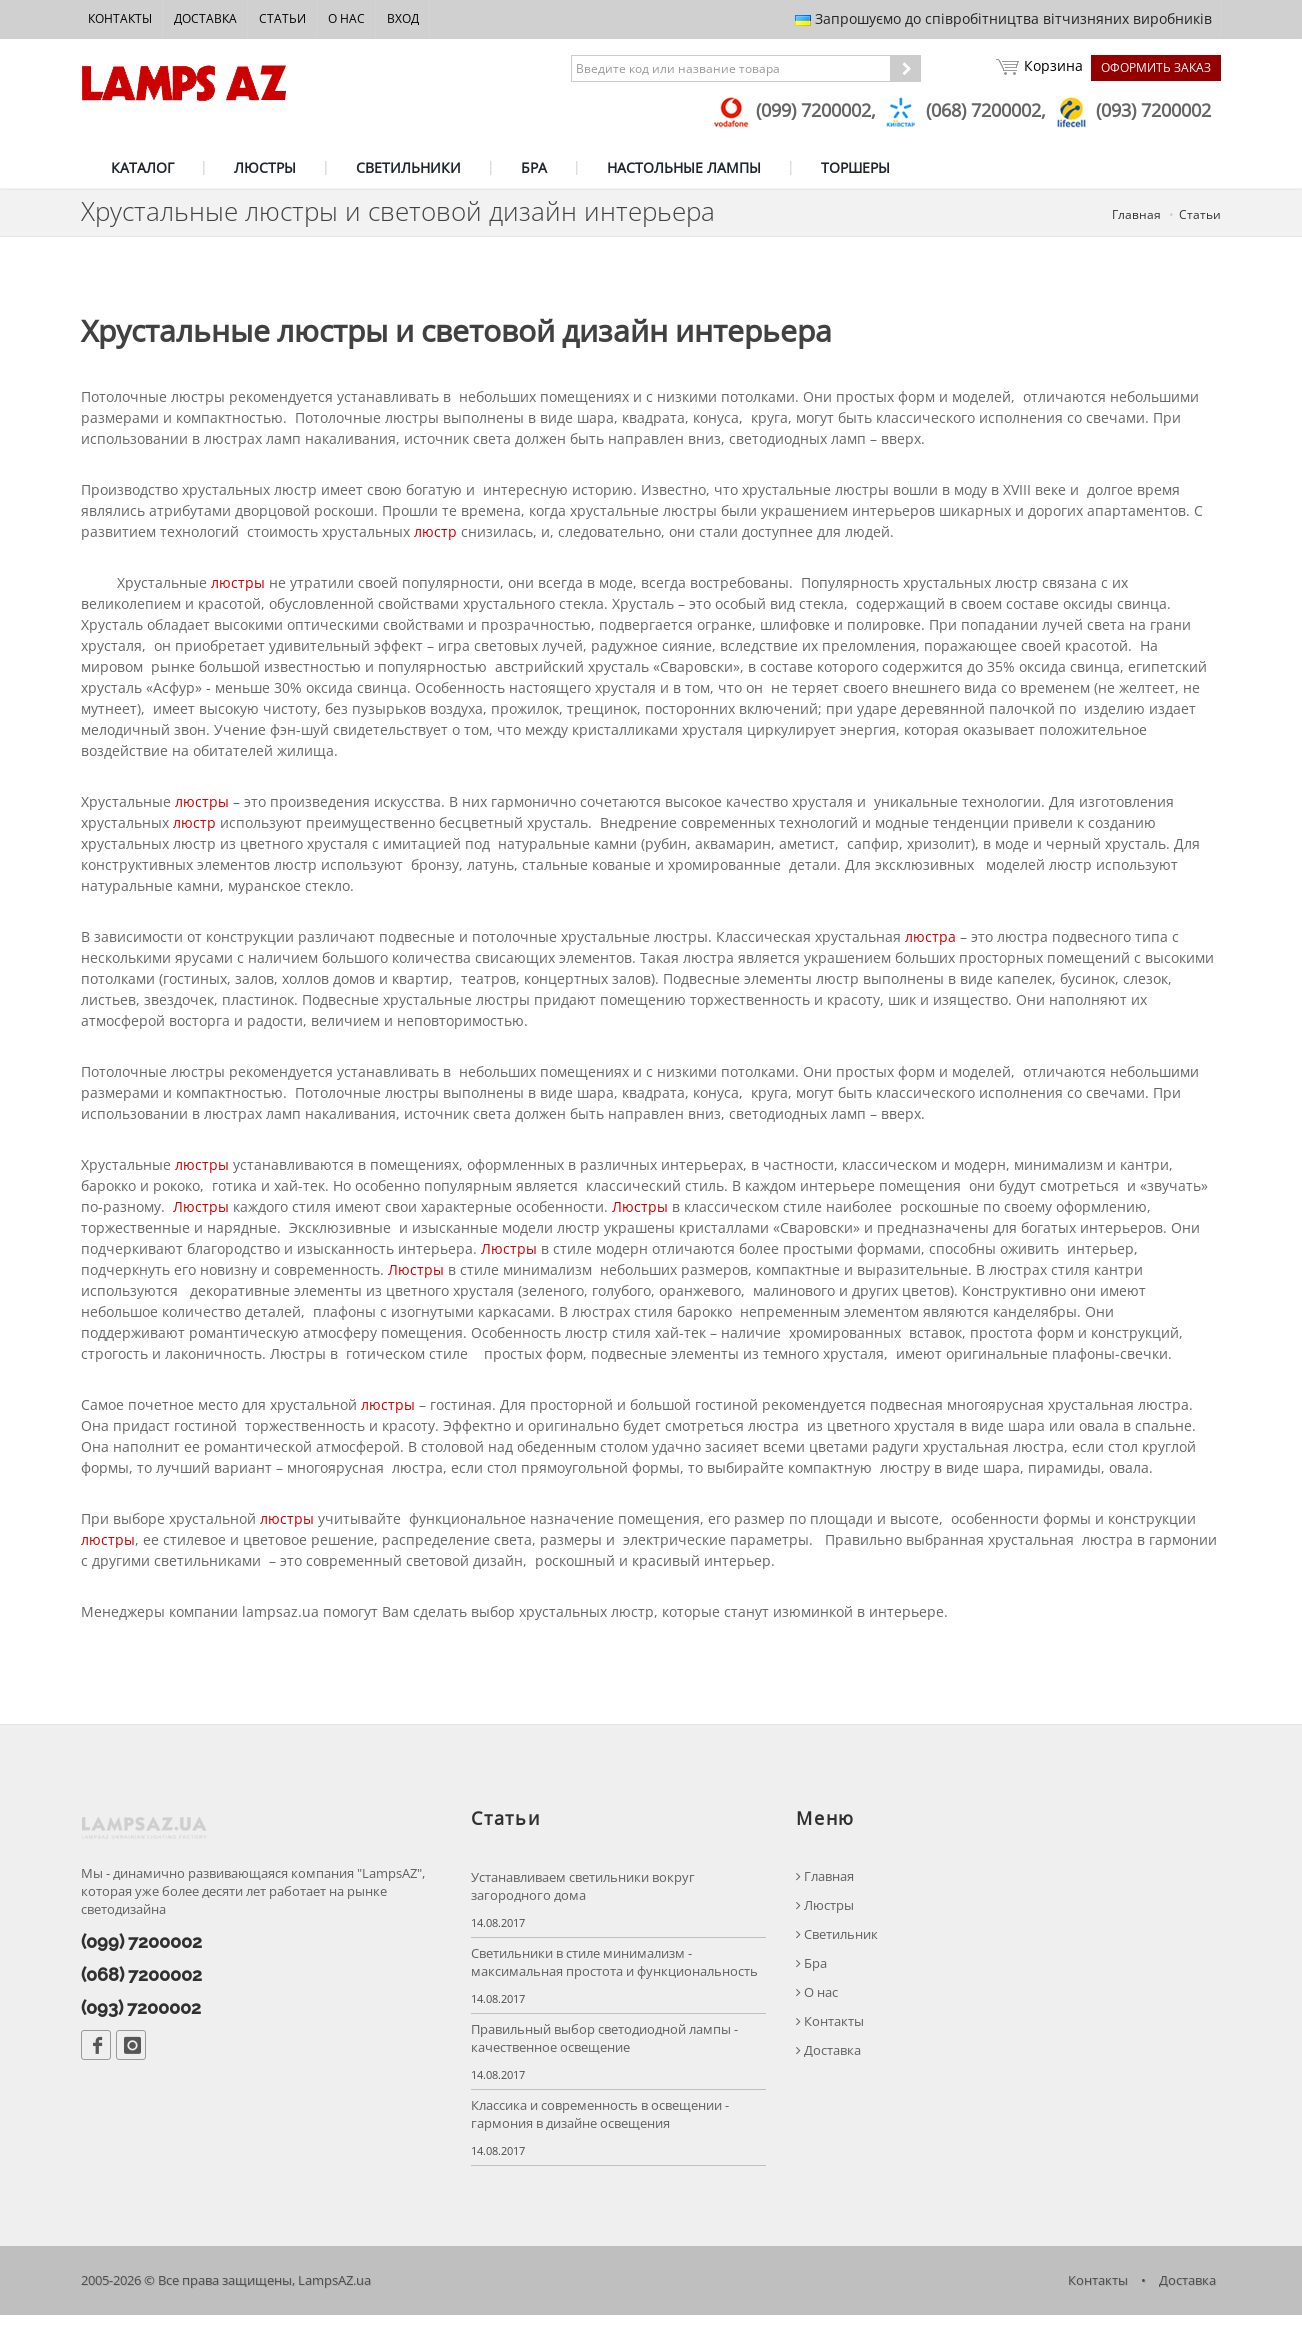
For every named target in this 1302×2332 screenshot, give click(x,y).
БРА (534, 167)
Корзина (1037, 68)
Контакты (120, 18)
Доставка (205, 18)
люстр (435, 539)
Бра (811, 1979)
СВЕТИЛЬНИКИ (408, 167)
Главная (1136, 214)
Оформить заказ (1156, 67)
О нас (346, 18)
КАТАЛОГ (142, 167)
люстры (238, 590)
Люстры (201, 1214)
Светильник (837, 1950)
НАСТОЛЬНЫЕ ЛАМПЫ (684, 167)
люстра (930, 944)
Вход (403, 18)
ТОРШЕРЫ (855, 167)
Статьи (282, 18)
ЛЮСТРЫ (265, 167)
